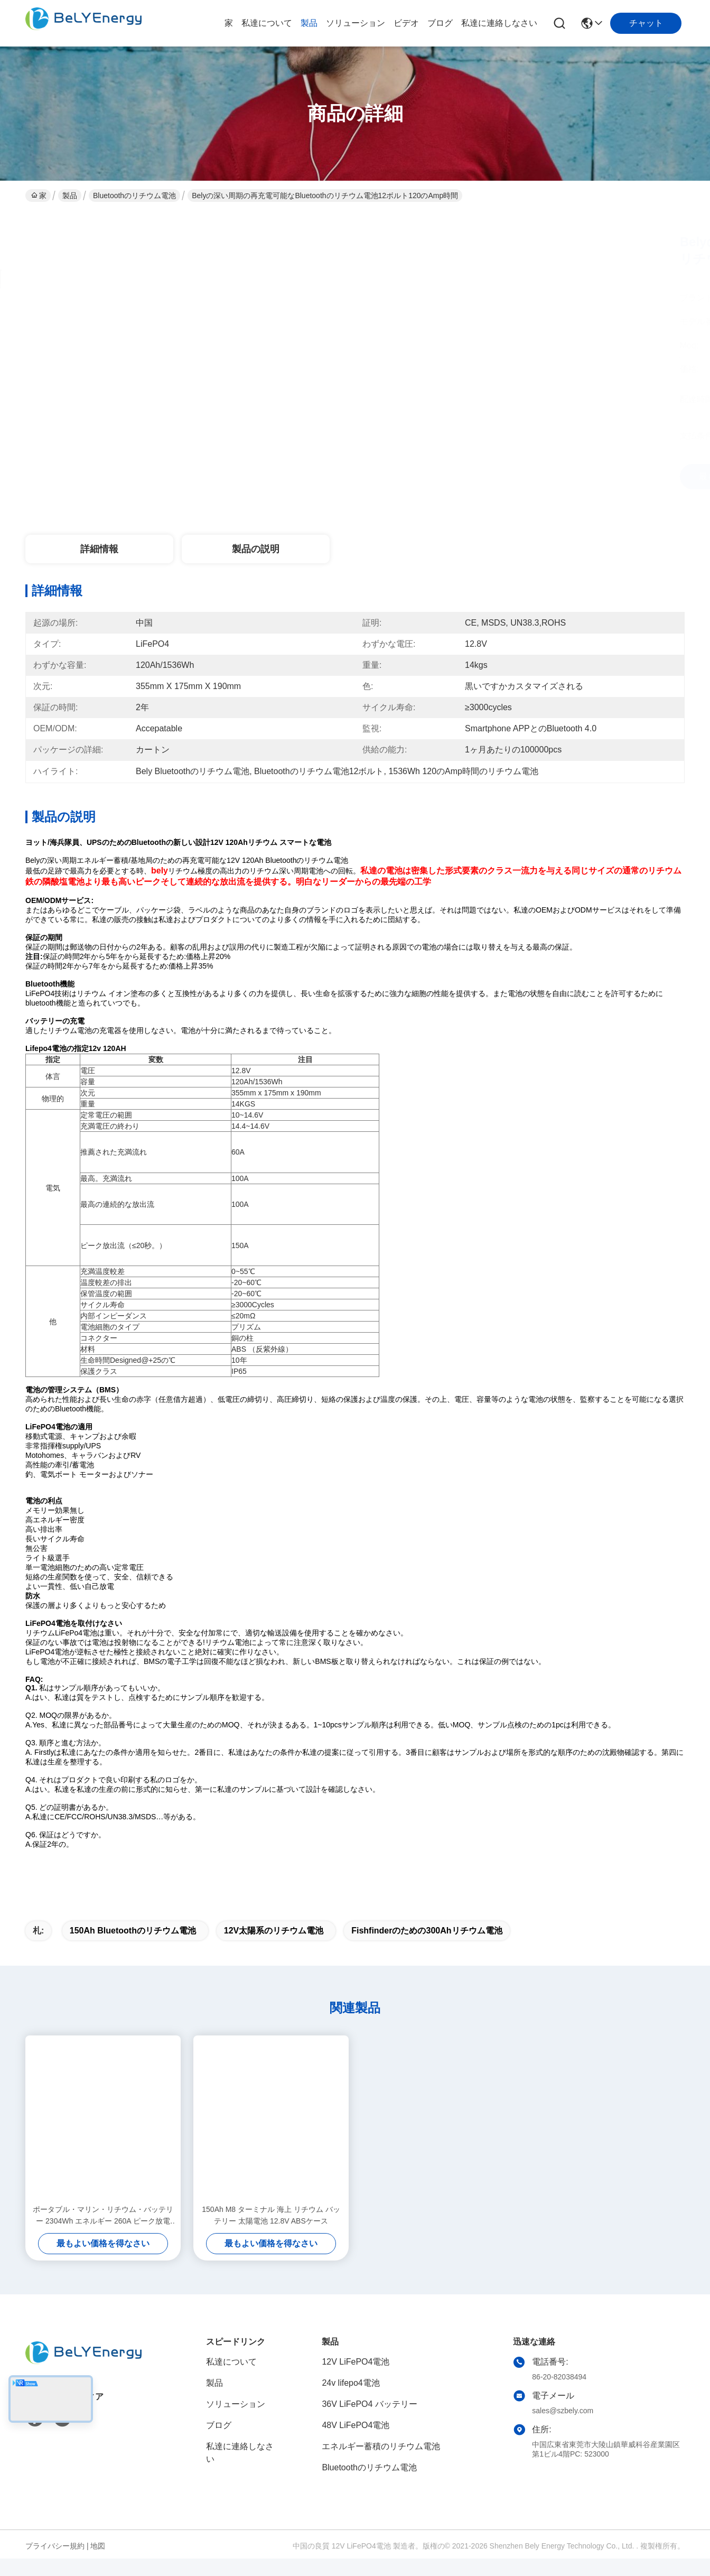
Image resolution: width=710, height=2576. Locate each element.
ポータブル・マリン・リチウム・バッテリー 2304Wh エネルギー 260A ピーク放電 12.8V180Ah (103, 2234)
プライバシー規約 (55, 2564)
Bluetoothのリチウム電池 (134, 195)
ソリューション (355, 22)
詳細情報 (99, 549)
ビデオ (406, 22)
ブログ (440, 22)
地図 (97, 2564)
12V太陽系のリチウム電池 (273, 1949)
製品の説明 (255, 549)
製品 (309, 22)
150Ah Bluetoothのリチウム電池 (133, 1949)
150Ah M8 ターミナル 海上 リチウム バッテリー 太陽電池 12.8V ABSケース (271, 2234)
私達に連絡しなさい (499, 22)
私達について (266, 22)
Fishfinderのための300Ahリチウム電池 (426, 1949)
